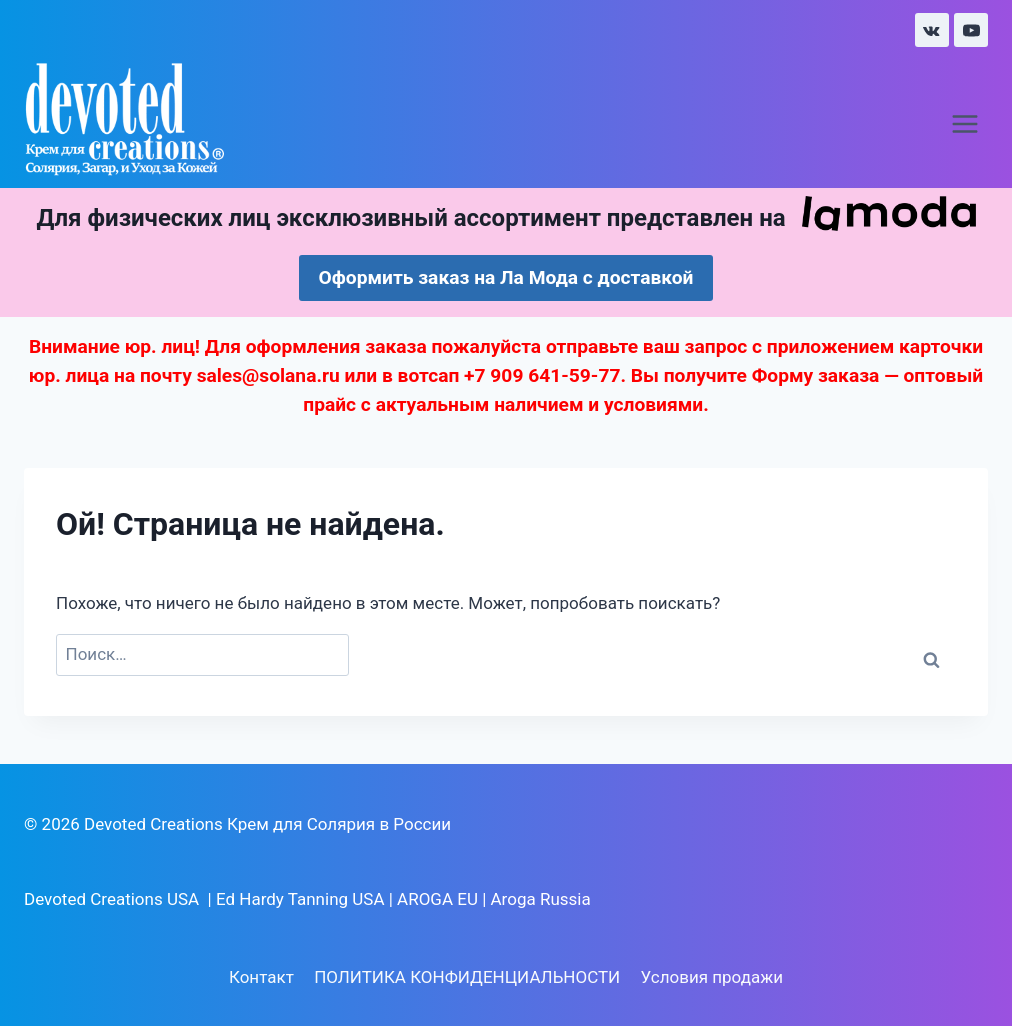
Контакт (261, 977)
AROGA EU (437, 899)
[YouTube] (971, 30)
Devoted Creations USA (111, 899)
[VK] (932, 30)
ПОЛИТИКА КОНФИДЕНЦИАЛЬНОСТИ (467, 977)
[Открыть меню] (964, 124)
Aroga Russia (541, 899)
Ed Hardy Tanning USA (300, 899)
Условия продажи (712, 977)
